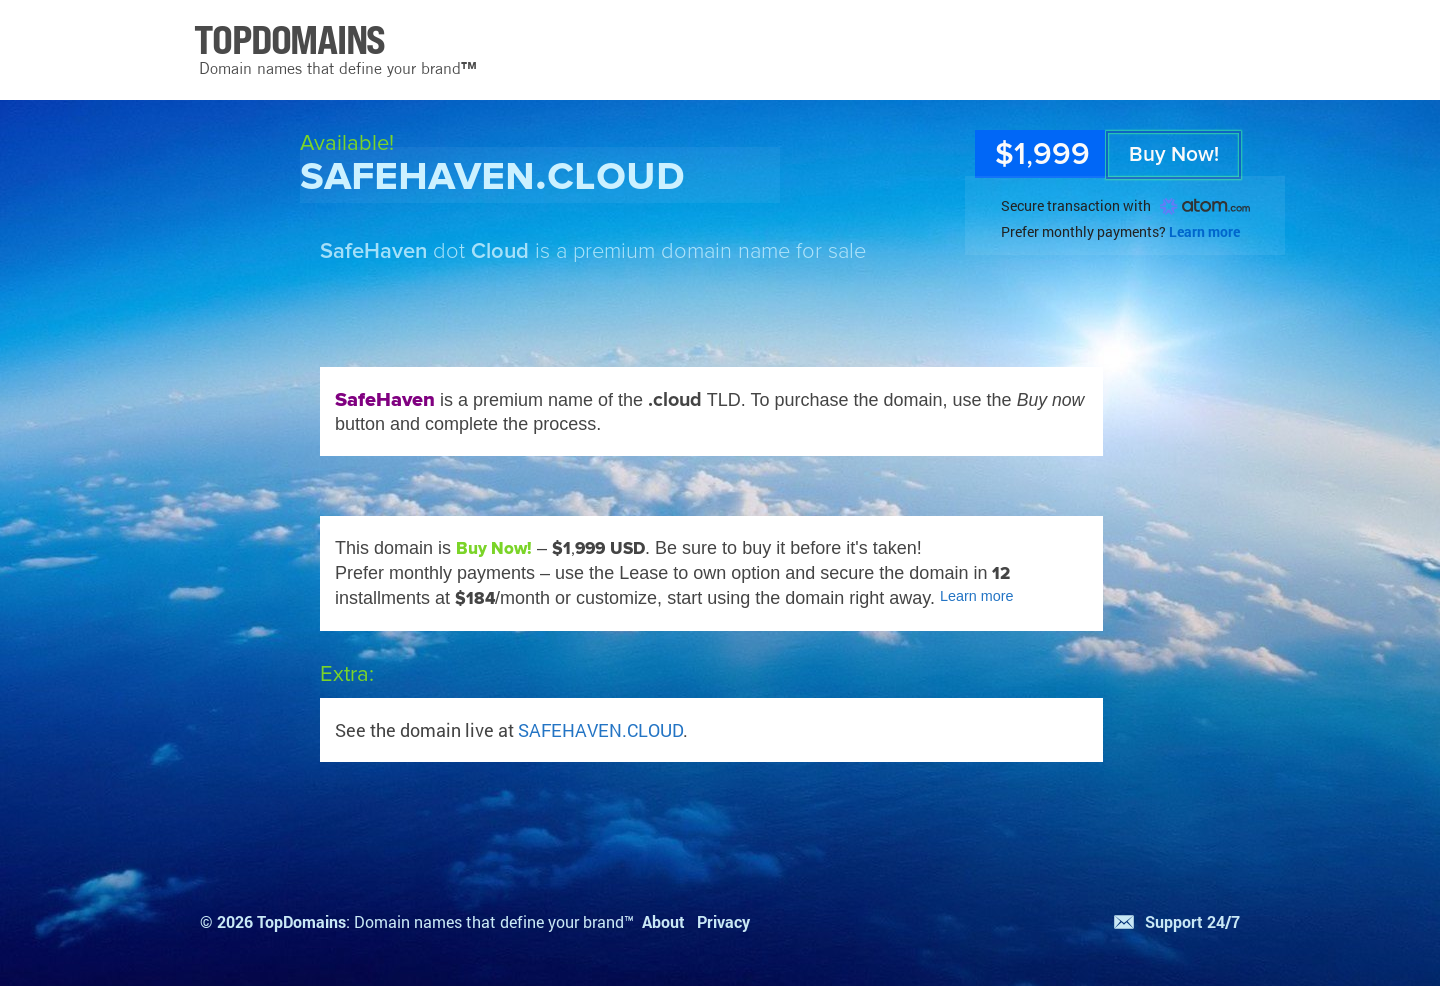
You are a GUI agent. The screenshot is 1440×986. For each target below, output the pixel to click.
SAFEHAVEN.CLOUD (600, 730)
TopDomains (301, 921)
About (663, 921)
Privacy (723, 921)
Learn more (1204, 231)
